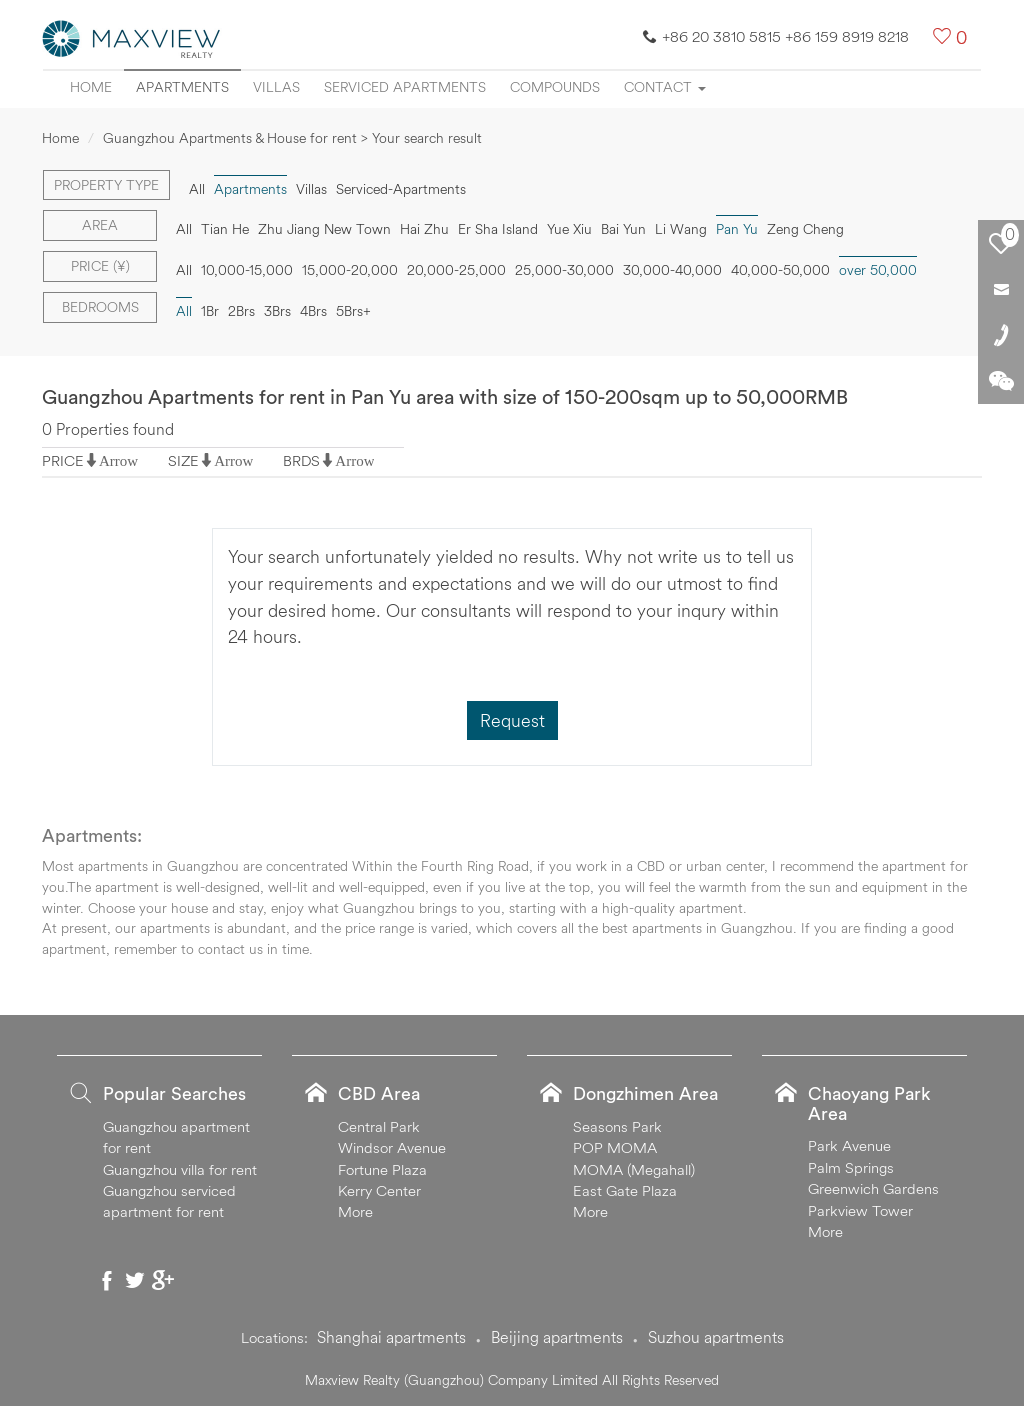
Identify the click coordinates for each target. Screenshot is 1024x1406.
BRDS (301, 460)
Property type (106, 185)
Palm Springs (851, 1167)
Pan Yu (737, 229)
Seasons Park (617, 1126)
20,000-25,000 (456, 270)
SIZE (183, 460)
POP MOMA (615, 1147)
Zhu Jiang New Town (324, 229)
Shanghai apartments (391, 1337)
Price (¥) (100, 266)
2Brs (241, 311)
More (355, 1211)
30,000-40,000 (672, 270)
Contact (665, 87)
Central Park (379, 1126)
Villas (276, 87)
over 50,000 (878, 270)
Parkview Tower (860, 1210)
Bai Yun (623, 229)
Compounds (555, 87)
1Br (210, 311)
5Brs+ (353, 311)
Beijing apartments (557, 1337)
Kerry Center (379, 1190)
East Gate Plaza (625, 1190)
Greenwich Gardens (873, 1188)
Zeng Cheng (805, 229)
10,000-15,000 (247, 270)
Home (91, 87)
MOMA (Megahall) (634, 1169)
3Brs (277, 311)
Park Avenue (849, 1145)
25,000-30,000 (564, 270)
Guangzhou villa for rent (180, 1169)
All (197, 189)
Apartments (182, 87)
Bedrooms (100, 307)
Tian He (225, 229)
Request (512, 720)
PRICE (63, 460)
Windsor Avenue (392, 1147)
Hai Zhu (424, 229)
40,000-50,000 (780, 270)
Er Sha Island (498, 229)
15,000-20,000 (350, 270)
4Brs (313, 311)
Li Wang (681, 229)
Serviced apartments (405, 87)
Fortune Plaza (382, 1169)
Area (100, 225)
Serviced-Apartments (401, 189)
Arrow (118, 460)
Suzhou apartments (716, 1337)
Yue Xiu (569, 229)
